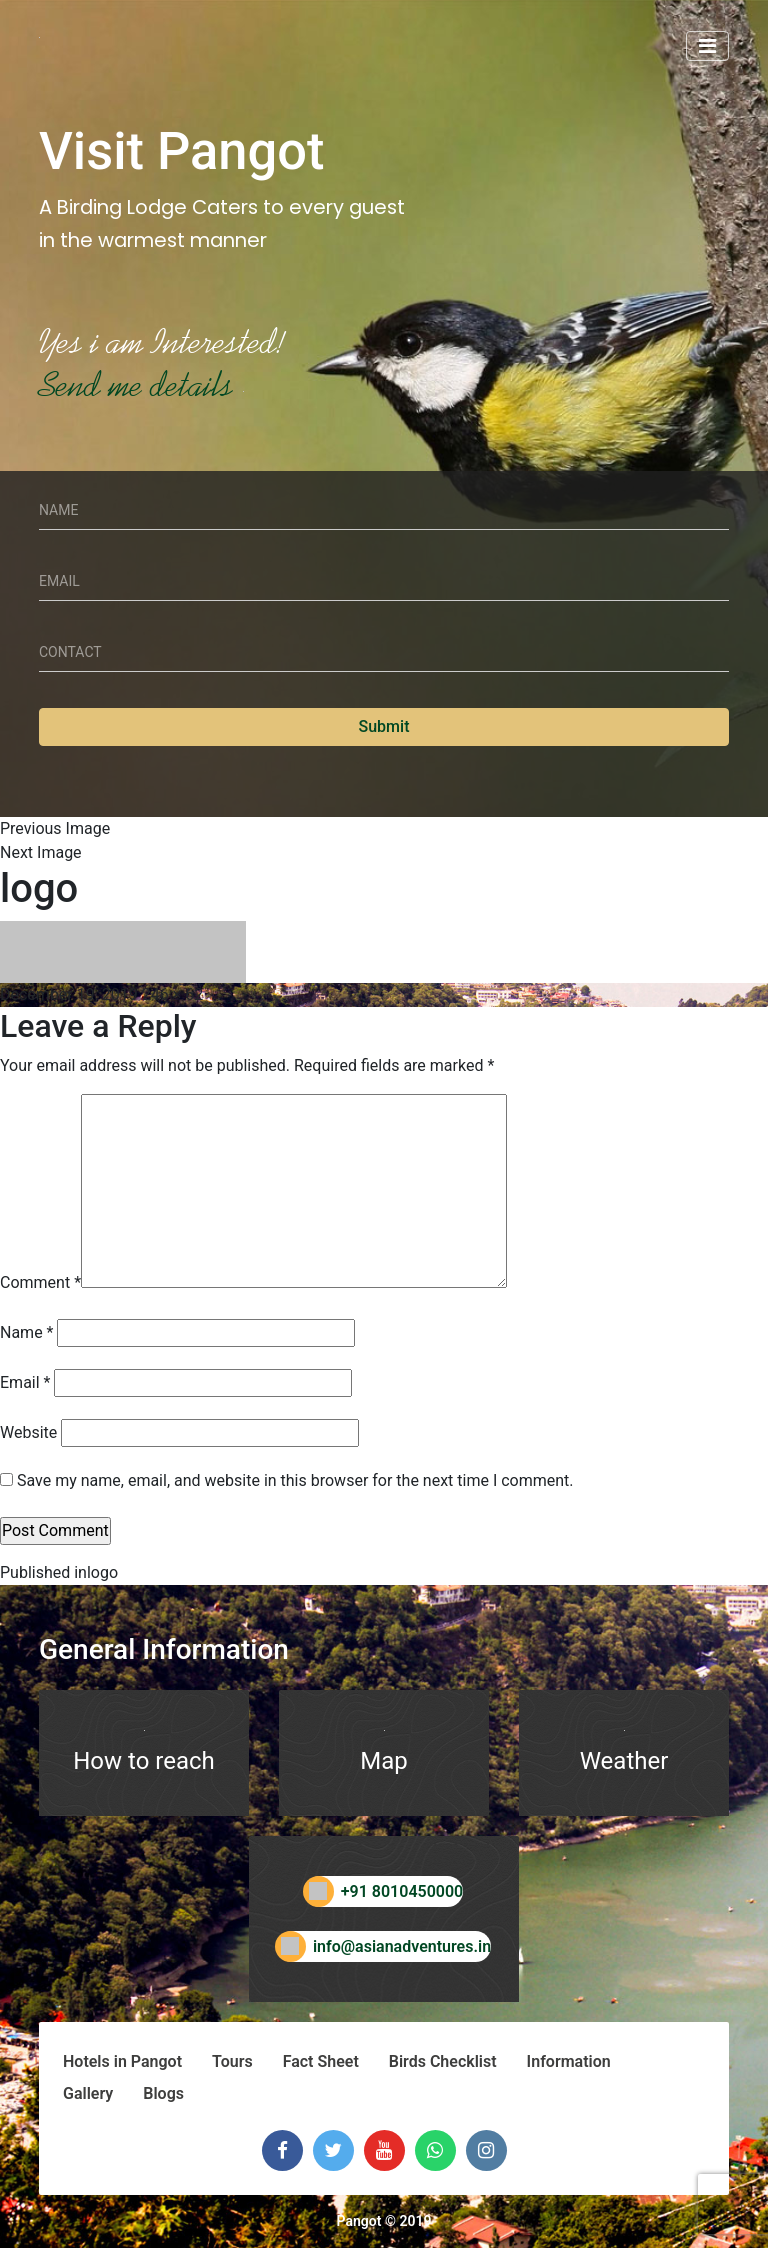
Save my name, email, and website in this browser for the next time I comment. (295, 1480)
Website (28, 1432)
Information (569, 2061)
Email (25, 1382)
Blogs (163, 2093)
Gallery (88, 2093)
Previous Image (55, 828)
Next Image (41, 852)
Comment (40, 1282)
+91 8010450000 (384, 1891)
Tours (232, 2061)
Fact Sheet (321, 2061)
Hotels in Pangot (122, 2061)
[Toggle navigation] (707, 46)
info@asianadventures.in (384, 1946)
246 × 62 (172, 994)
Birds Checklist (443, 2061)
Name (27, 1332)
